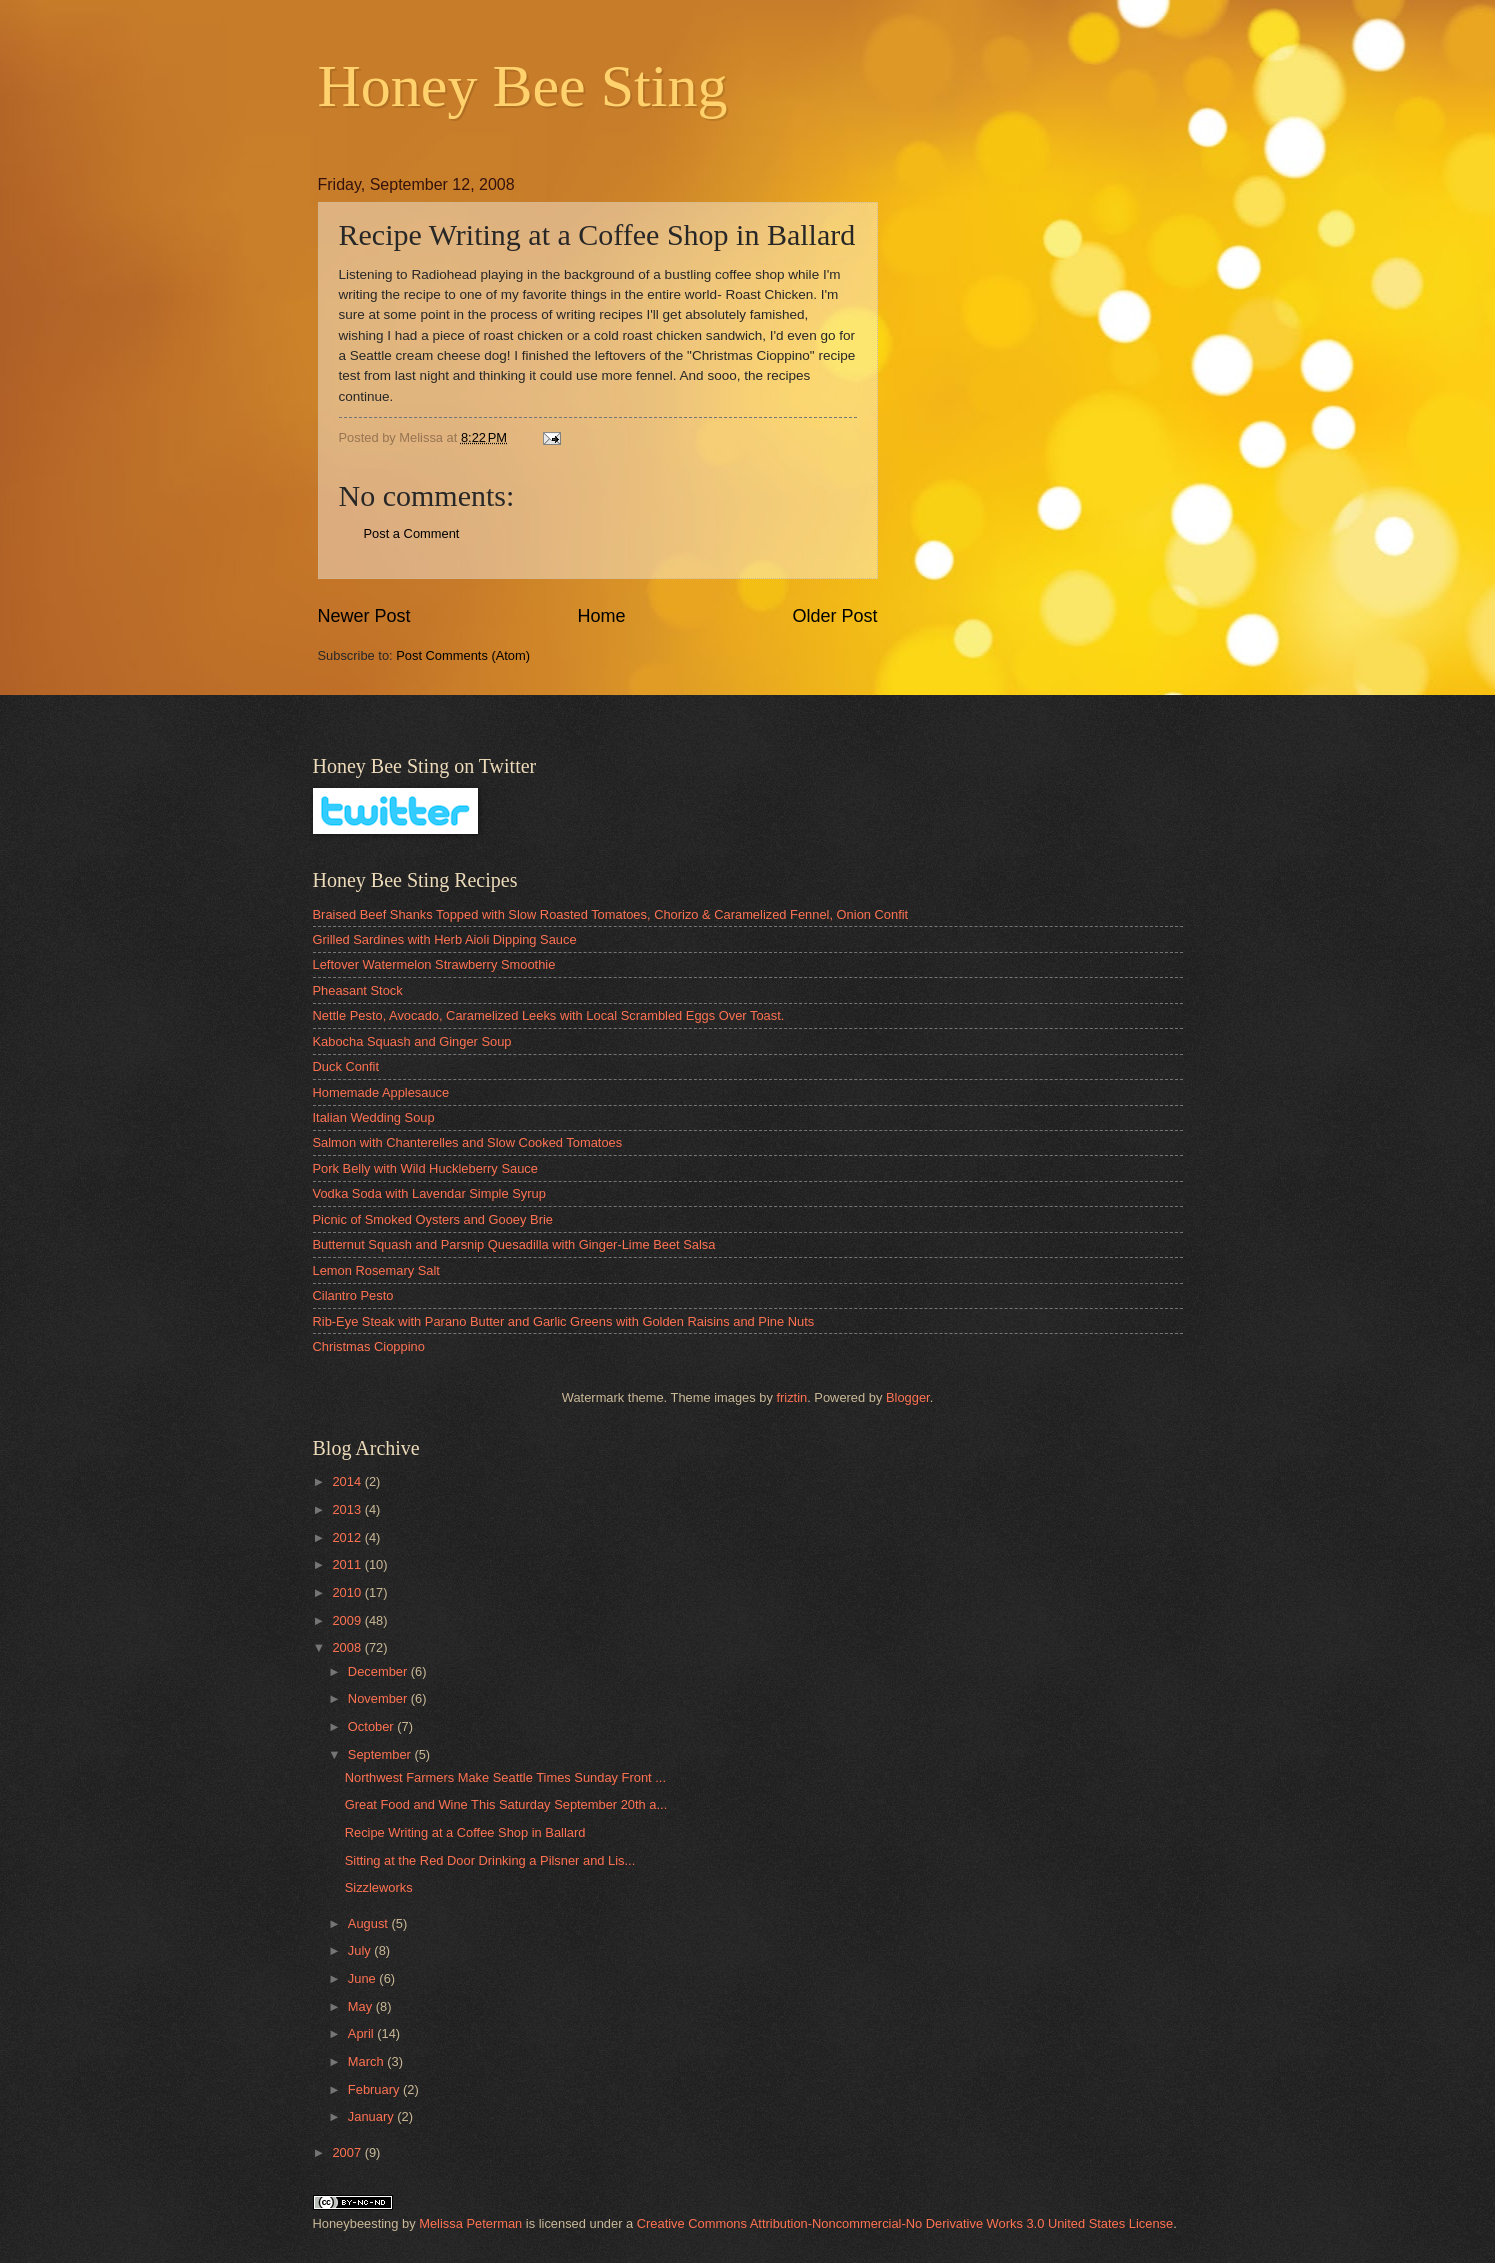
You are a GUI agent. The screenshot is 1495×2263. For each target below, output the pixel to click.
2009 (348, 1620)
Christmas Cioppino (369, 1346)
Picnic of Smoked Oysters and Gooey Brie (433, 1219)
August (370, 1923)
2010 (348, 1592)
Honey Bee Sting (523, 86)
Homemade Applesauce (381, 1092)
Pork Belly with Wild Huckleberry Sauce (425, 1168)
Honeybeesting (356, 2223)
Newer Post (364, 616)
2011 (348, 1564)
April (362, 2033)
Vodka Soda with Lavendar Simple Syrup (429, 1193)
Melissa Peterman (470, 2223)
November (379, 1698)
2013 (348, 1509)
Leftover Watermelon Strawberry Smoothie (434, 964)
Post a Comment (412, 533)
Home (601, 616)
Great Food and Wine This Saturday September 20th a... (506, 1804)
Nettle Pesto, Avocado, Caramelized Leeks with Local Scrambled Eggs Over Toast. (549, 1015)
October (372, 1726)
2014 (348, 1481)
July (361, 1950)
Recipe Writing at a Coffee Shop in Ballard (465, 1832)
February (375, 2089)
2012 (348, 1537)
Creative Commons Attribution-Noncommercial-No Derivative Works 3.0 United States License (905, 2223)
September (381, 1754)
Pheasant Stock (358, 990)
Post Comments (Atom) (463, 655)
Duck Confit (346, 1066)
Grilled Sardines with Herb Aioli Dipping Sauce (445, 939)
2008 (348, 1647)
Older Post (834, 616)
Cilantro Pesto (353, 1295)
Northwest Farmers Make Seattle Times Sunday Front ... (505, 1777)
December (379, 1671)
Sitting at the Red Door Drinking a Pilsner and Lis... (490, 1860)
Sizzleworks (379, 1887)
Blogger (908, 1397)
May (362, 2006)
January (372, 2116)
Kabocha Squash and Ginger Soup (412, 1041)
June (364, 1978)
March (367, 2061)
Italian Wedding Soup (374, 1117)
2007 (348, 2152)
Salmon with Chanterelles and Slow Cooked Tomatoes (468, 1142)
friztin (791, 1397)
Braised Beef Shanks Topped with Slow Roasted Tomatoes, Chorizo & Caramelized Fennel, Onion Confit (611, 914)
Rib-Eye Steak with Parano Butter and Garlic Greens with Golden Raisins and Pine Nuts (564, 1321)
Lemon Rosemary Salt (376, 1270)
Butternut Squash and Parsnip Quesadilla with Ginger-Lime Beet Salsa (514, 1244)
